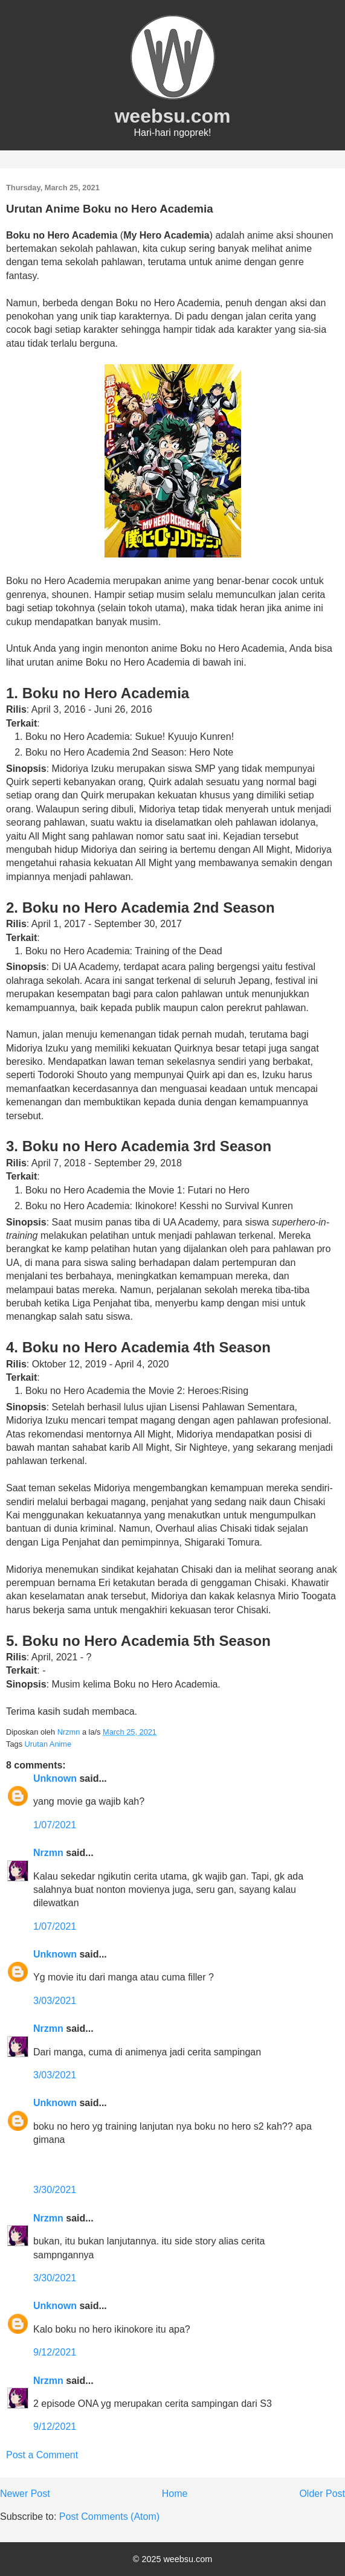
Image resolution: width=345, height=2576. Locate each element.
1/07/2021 (54, 1825)
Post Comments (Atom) (109, 2516)
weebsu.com (172, 116)
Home (175, 2493)
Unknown (55, 1778)
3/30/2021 (54, 2190)
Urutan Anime (48, 1744)
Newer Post (25, 2493)
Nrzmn (48, 1853)
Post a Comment (42, 2455)
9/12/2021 (54, 2352)
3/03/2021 (54, 2001)
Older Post (322, 2493)
